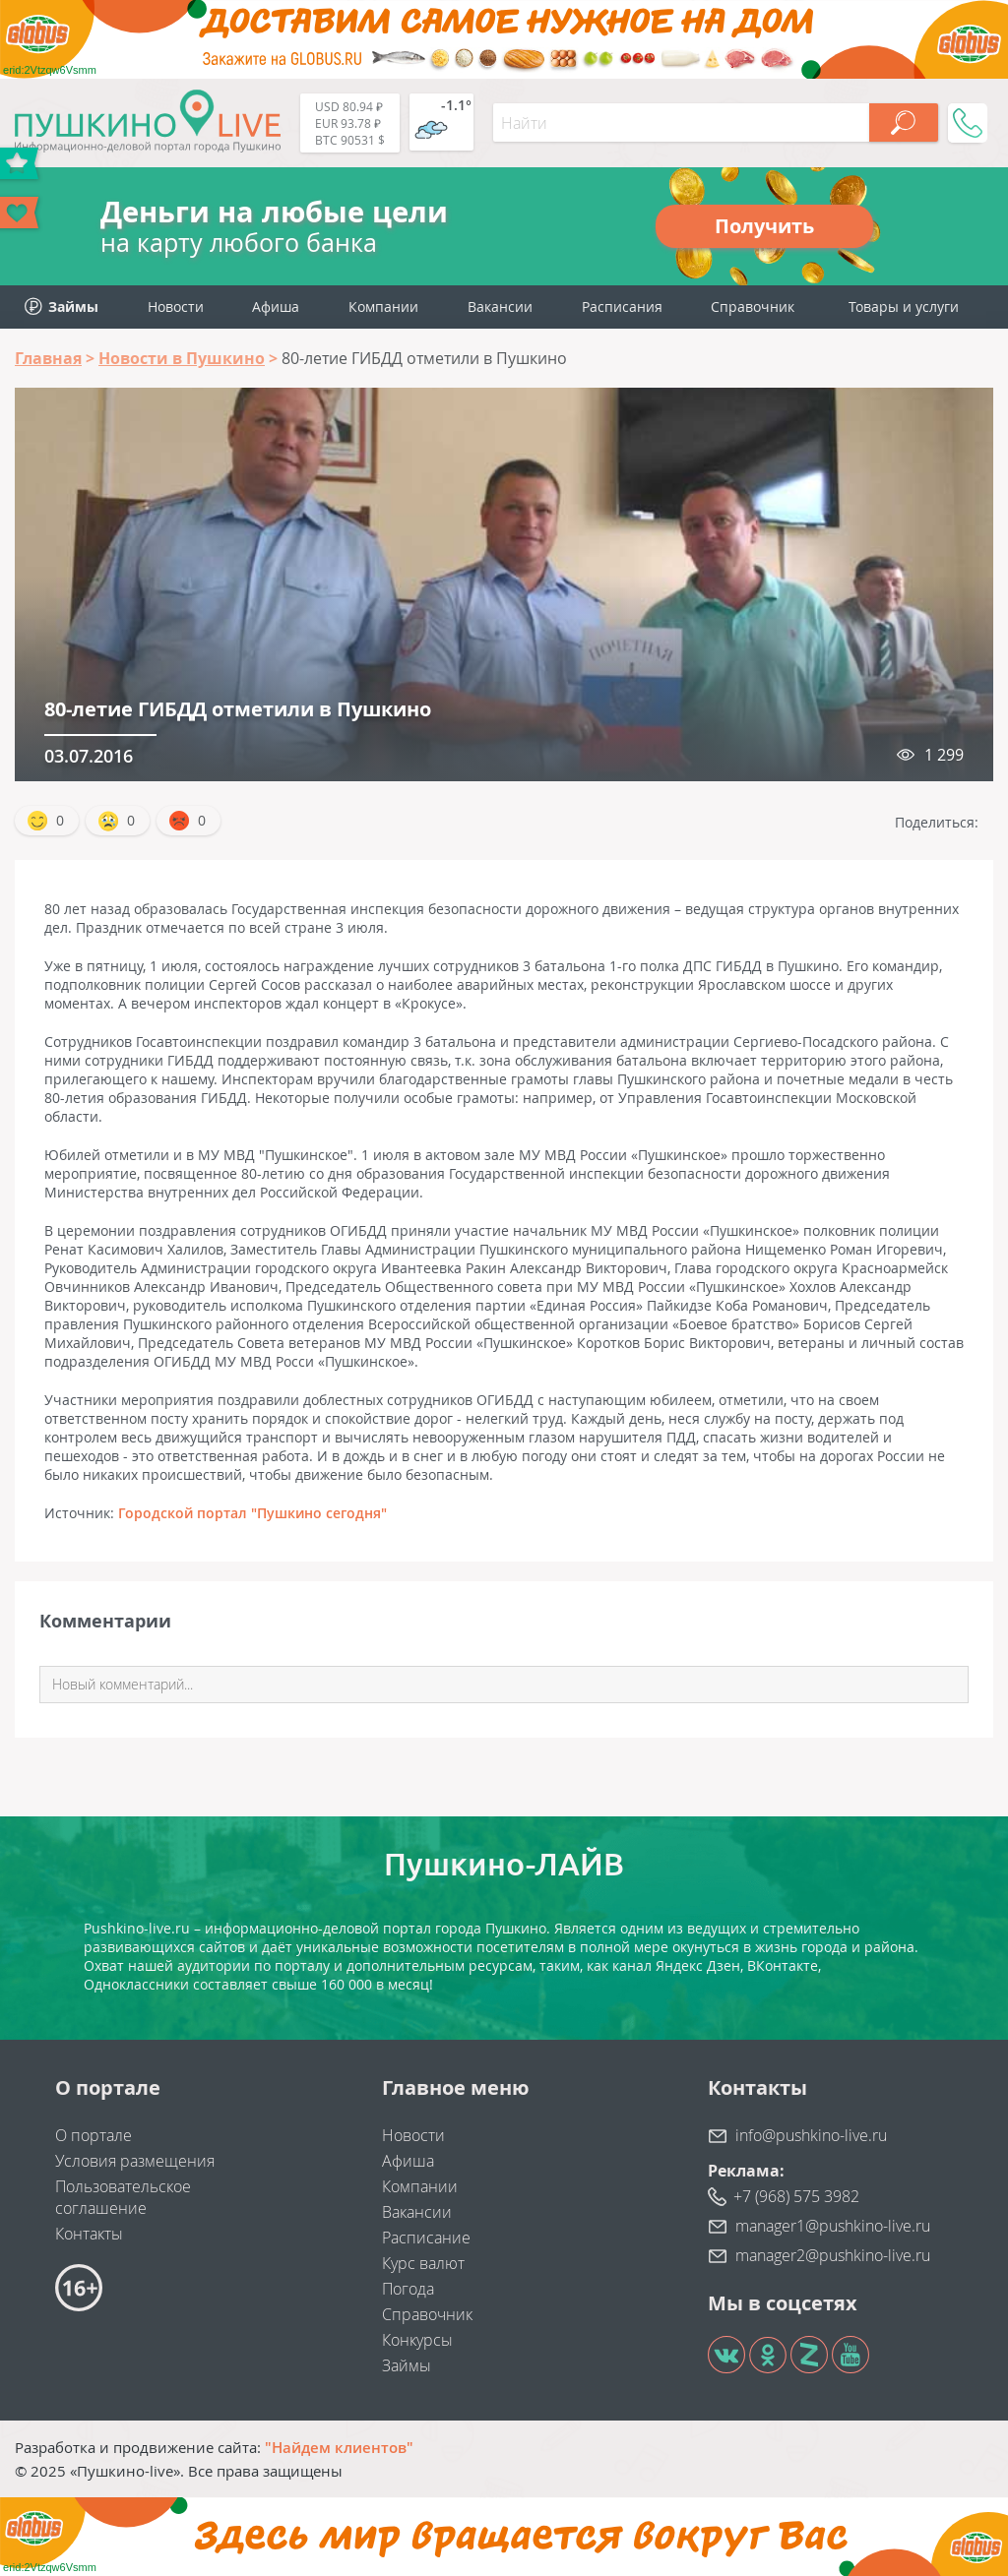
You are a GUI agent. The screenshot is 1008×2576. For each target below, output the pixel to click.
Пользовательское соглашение (123, 2197)
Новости (176, 306)
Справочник (752, 306)
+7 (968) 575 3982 (796, 2196)
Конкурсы (417, 2340)
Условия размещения (135, 2161)
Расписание (426, 2237)
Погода (408, 2289)
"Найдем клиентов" (339, 2447)
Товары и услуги (904, 306)
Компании (383, 306)
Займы (406, 2365)
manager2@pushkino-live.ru (832, 2255)
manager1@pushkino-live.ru (832, 2226)
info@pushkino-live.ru (811, 2135)
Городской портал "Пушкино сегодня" (252, 1512)
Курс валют (423, 2263)
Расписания (622, 306)
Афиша (275, 306)
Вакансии (500, 306)
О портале (93, 2135)
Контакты (89, 2233)
